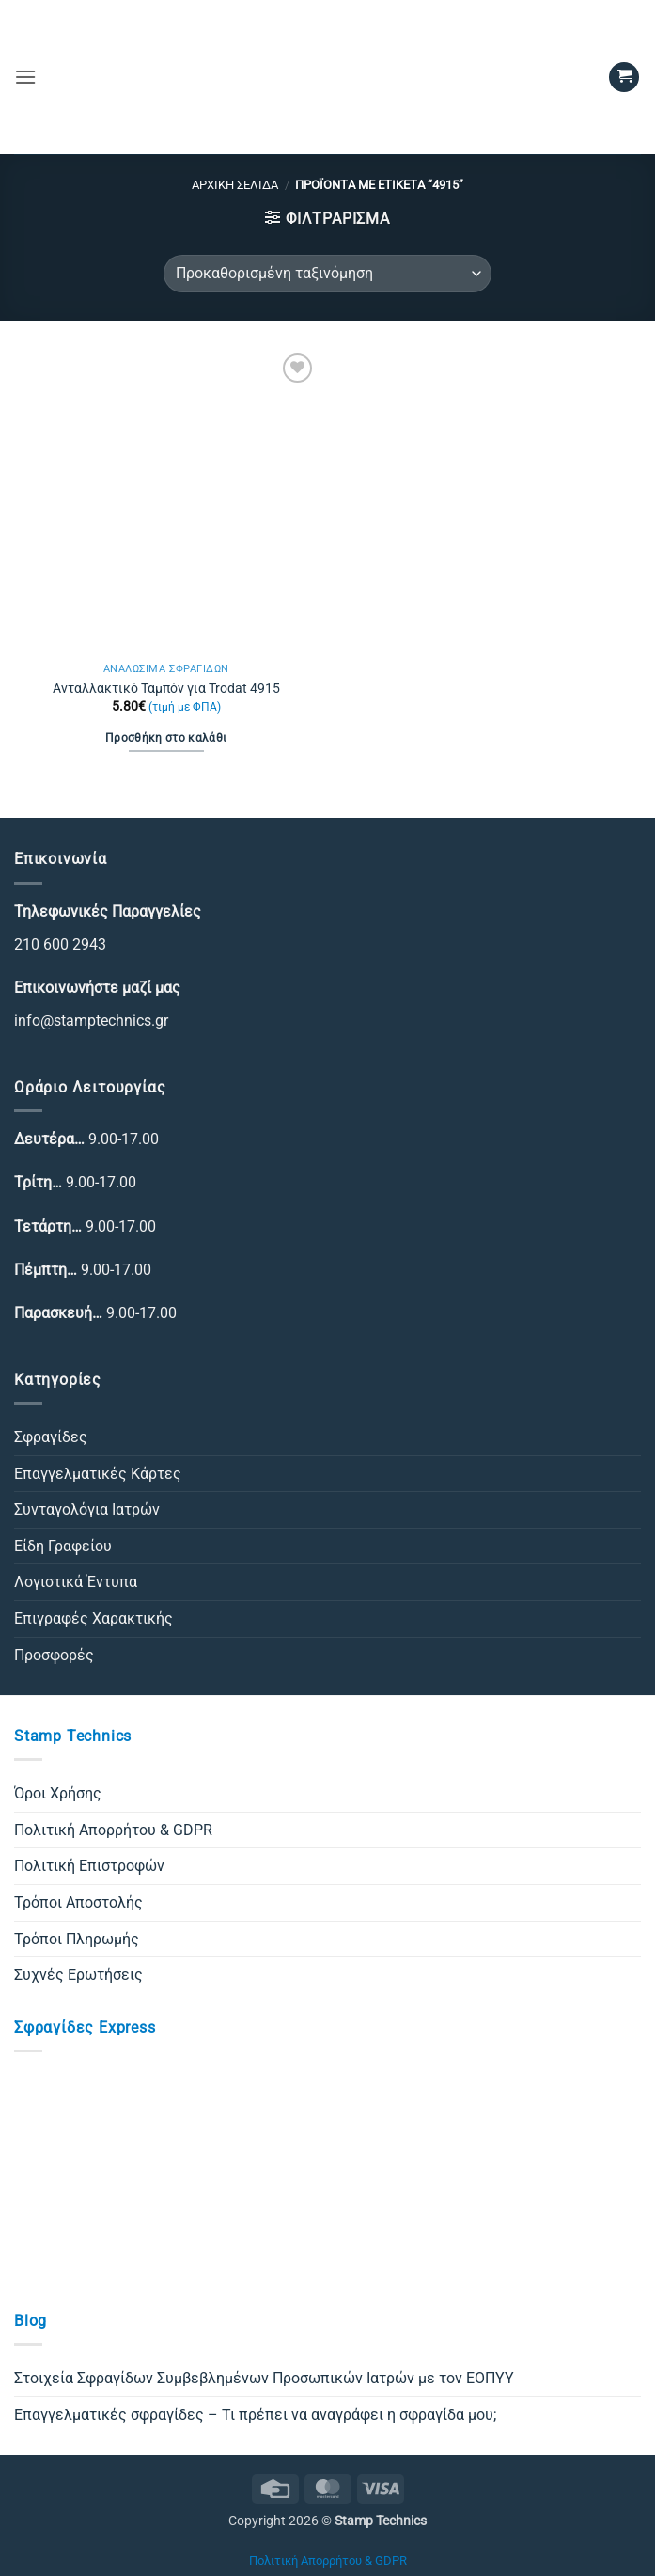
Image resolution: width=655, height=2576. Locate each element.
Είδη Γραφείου (63, 1546)
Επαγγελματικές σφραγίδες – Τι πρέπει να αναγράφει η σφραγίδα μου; (255, 2415)
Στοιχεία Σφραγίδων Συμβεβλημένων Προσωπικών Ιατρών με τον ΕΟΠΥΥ (264, 2378)
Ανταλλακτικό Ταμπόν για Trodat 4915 (166, 689)
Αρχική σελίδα (235, 185)
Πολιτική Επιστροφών (89, 1866)
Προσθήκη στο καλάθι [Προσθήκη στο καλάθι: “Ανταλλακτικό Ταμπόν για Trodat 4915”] (166, 738)
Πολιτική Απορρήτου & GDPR (113, 1830)
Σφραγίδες (50, 1437)
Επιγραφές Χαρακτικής (93, 1618)
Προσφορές (54, 1655)
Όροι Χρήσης (57, 1793)
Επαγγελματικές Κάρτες (97, 1474)
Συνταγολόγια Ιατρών (87, 1509)
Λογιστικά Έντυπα (75, 1582)
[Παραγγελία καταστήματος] (327, 273)
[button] (25, 77)
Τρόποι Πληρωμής (76, 1939)
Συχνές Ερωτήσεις (78, 1975)
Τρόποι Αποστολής (78, 1902)
